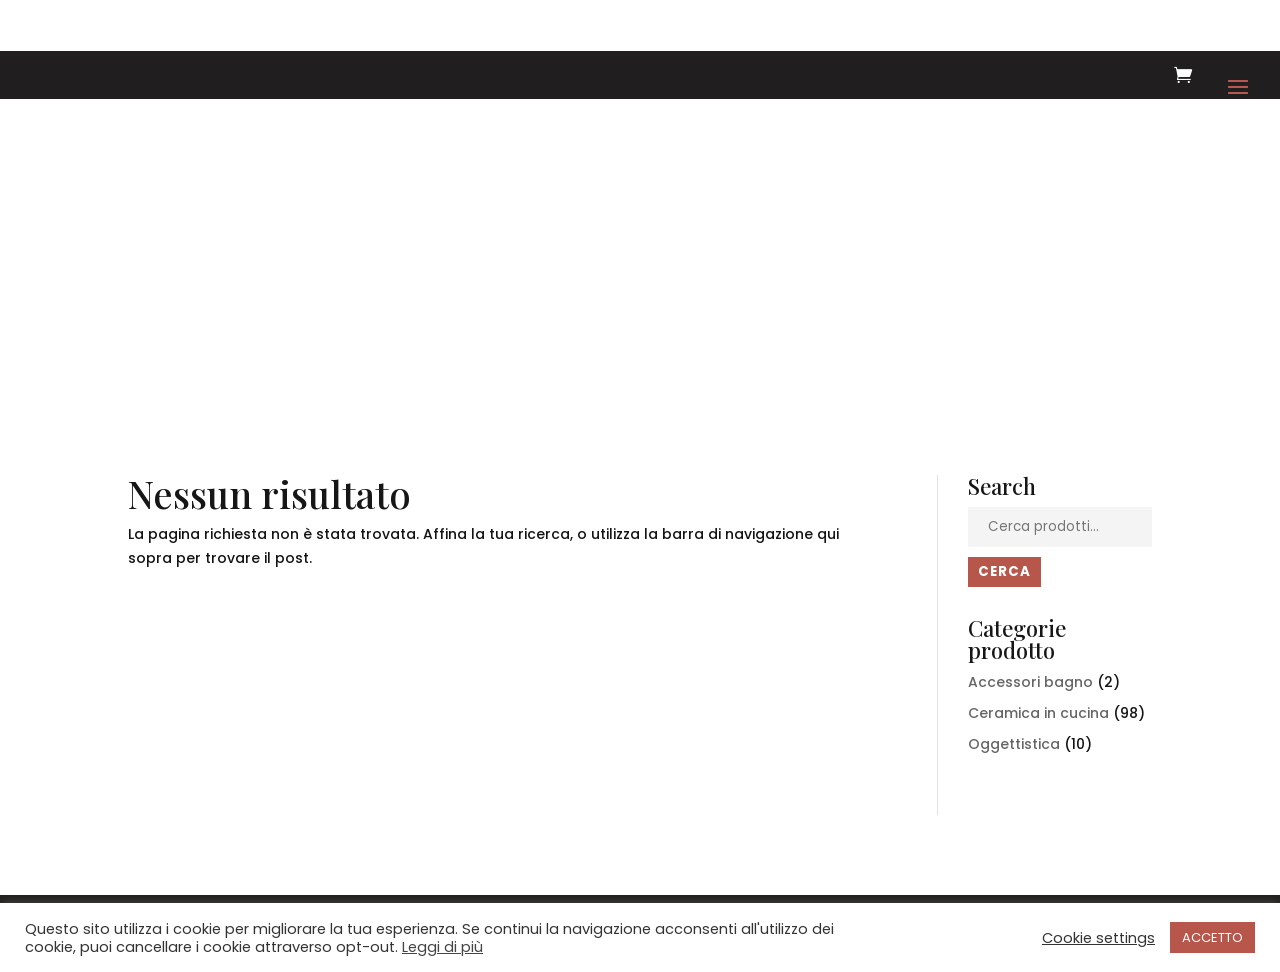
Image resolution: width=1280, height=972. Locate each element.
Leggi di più (442, 947)
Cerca (1004, 571)
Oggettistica (1014, 744)
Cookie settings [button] (1098, 938)
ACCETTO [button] (1212, 937)
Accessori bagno (1030, 682)
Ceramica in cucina (1038, 713)
